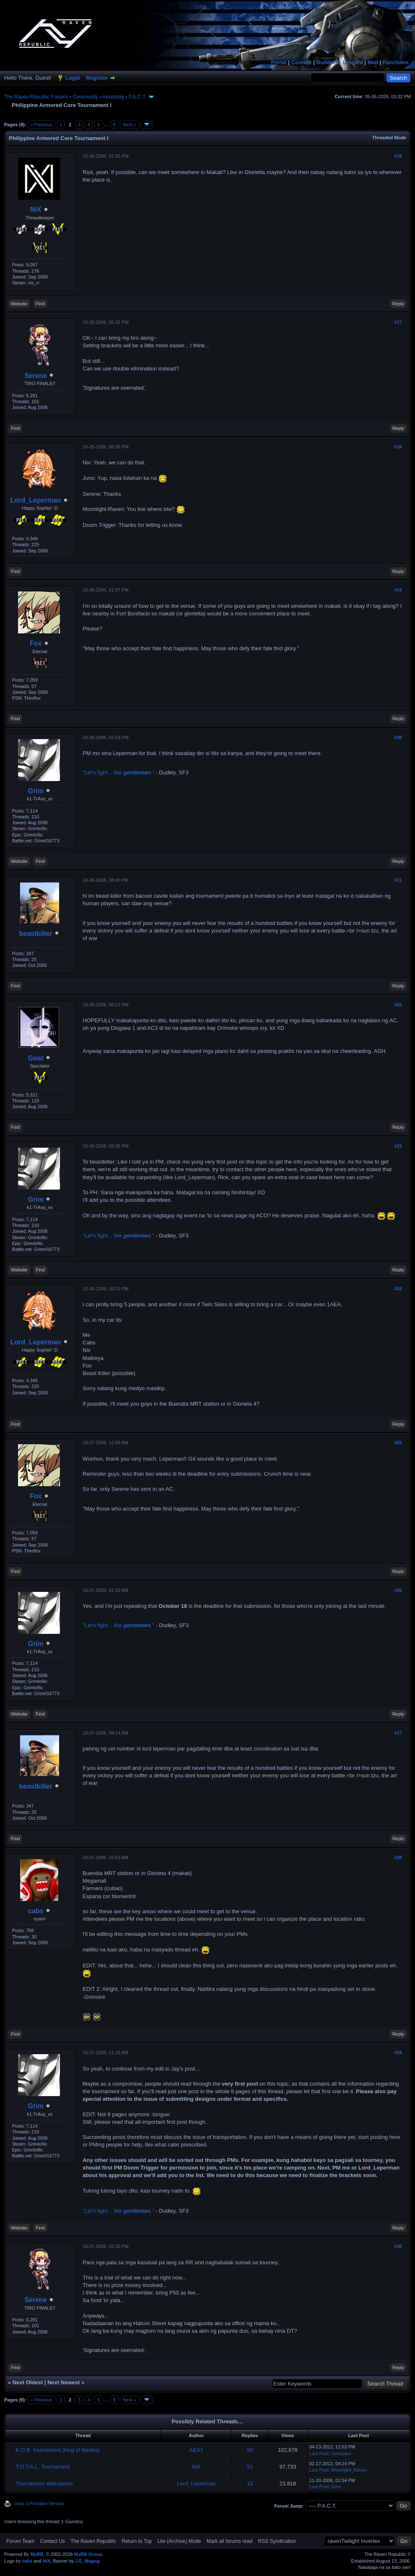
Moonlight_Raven (349, 2469)
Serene (35, 375)
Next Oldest (28, 2382)
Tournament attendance (44, 2483)
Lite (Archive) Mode (179, 2541)
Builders (327, 62)
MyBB (36, 2554)
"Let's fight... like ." (118, 772)
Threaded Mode (389, 137)
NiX (36, 209)
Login (72, 78)
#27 (398, 1732)
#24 (398, 1288)
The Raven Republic (93, 2541)
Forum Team (20, 2541)
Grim (35, 790)
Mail (373, 62)
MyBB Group (88, 2554)
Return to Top (137, 2541)
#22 (398, 1004)
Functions (396, 62)
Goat (35, 1058)
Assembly (113, 97)
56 (250, 2450)
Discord (352, 62)
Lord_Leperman (35, 500)
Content (301, 62)
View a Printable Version (39, 2503)
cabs (35, 1910)
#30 (398, 2246)
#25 (398, 1442)
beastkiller (35, 933)
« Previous (41, 124)
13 (250, 2483)
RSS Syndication (277, 2541)
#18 (398, 446)
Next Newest (63, 2382)
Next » (129, 124)
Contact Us (52, 2541)
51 (250, 2467)
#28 (398, 1857)
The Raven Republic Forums (36, 97)
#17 (398, 322)
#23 (398, 1146)
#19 (398, 589)
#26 (398, 1590)
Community (85, 97)
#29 (398, 2052)
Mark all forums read (229, 2541)
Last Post (319, 2453)
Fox (36, 643)
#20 (398, 737)
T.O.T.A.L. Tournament (43, 2467)
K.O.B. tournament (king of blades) (57, 2450)
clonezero (341, 2453)
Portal (279, 62)
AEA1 (196, 2450)
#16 (398, 156)
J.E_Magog (87, 2560)
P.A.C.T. (137, 97)
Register (97, 78)
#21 (398, 880)
